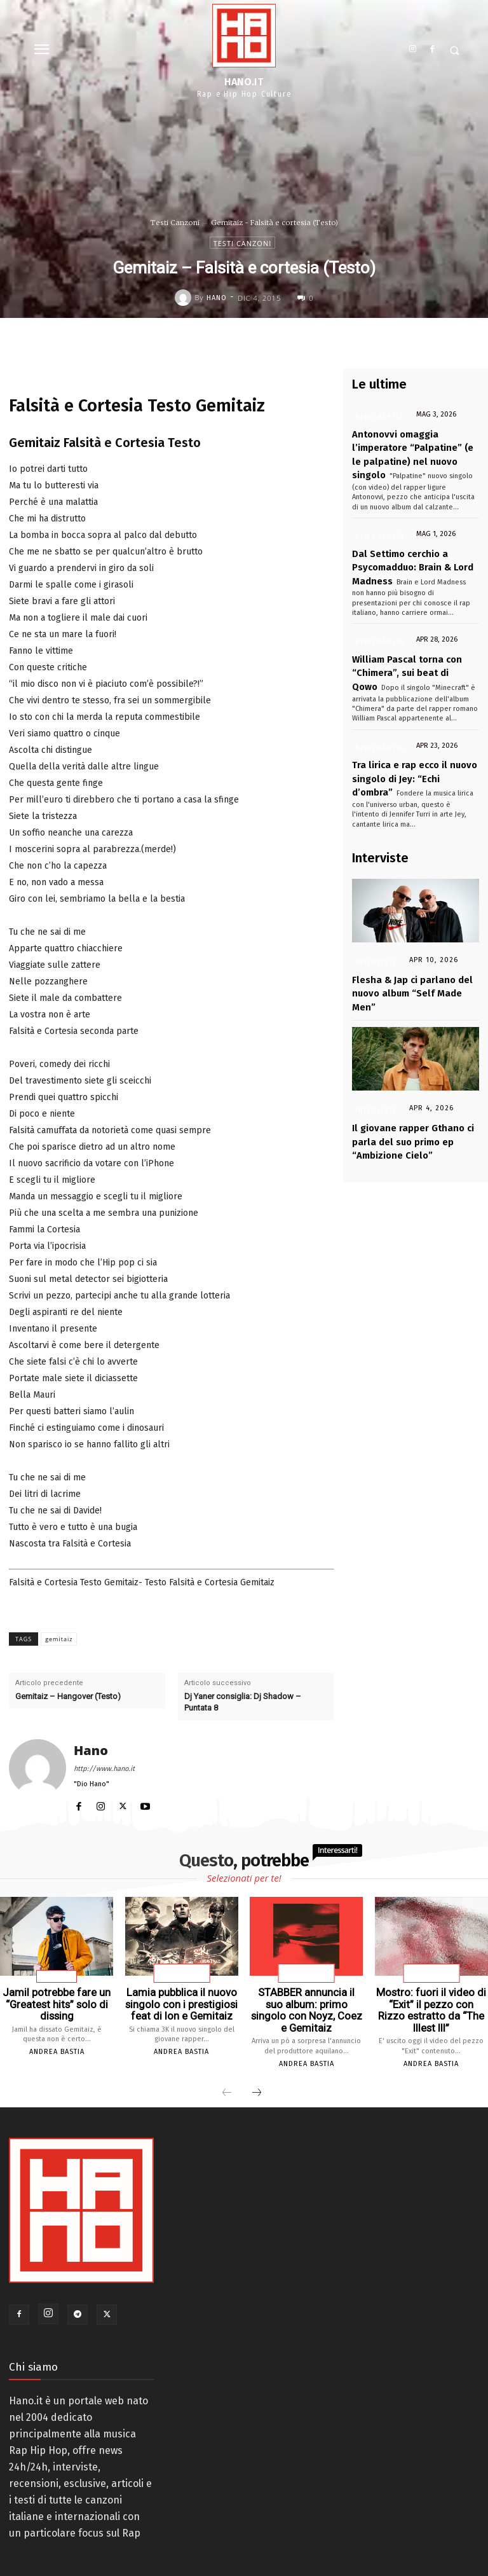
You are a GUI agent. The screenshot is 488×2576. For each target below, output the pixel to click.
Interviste (375, 933)
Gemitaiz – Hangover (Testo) (68, 1696)
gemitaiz (58, 1639)
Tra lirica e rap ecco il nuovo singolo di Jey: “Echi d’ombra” (408, 752)
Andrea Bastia (57, 2048)
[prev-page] (227, 2077)
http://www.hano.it (104, 1769)
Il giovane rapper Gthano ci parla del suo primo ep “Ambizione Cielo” (406, 1091)
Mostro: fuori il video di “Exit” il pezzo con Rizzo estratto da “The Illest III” (431, 2002)
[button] (454, 50)
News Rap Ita (376, 417)
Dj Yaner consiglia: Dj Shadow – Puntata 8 (242, 1701)
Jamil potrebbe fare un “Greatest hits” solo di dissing (57, 2002)
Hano (217, 298)
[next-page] (256, 2077)
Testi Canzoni (175, 222)
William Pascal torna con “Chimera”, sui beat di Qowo (401, 654)
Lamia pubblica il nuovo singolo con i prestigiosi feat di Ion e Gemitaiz (181, 2002)
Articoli (57, 1977)
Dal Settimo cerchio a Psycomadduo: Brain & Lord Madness (406, 555)
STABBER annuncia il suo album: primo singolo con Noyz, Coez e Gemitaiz (306, 2002)
